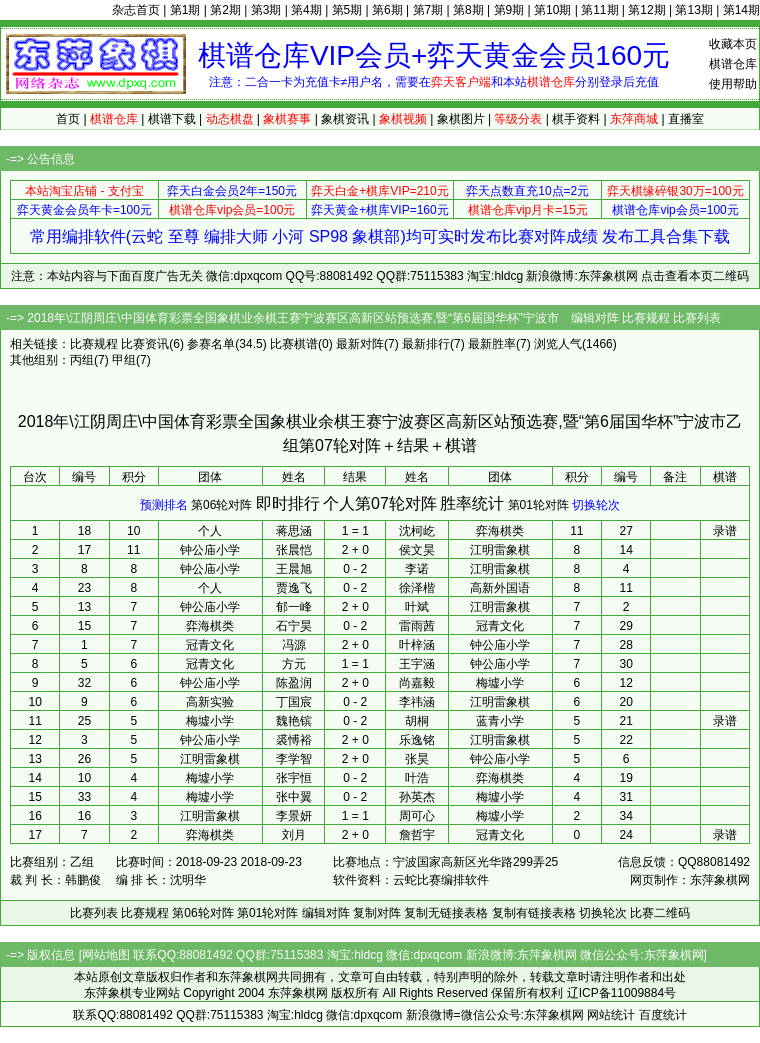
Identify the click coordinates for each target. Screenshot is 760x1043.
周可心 (417, 816)
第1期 (185, 10)
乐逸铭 (417, 740)
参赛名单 (211, 344)
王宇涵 (417, 664)
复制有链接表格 (534, 913)
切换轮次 (596, 505)
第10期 (552, 10)
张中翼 (294, 797)
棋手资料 (576, 119)
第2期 (225, 10)
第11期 (599, 10)
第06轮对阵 (221, 505)
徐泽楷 (417, 588)
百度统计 (663, 1015)
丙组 (82, 360)
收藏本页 (733, 44)
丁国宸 (294, 702)
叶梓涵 (417, 645)
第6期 (387, 10)
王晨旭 (294, 569)
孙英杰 (417, 797)
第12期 (646, 10)
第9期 (509, 10)
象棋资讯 (345, 119)
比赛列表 (697, 318)
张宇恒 (294, 778)
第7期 (428, 10)
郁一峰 (294, 607)
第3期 (266, 10)
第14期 (741, 10)
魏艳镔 (294, 721)
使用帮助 (733, 84)
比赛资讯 (145, 344)
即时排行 (288, 503)
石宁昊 (294, 626)
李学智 (294, 759)
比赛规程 (646, 318)
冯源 (294, 645)
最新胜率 (492, 344)
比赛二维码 (660, 913)
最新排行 (426, 344)
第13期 (693, 10)
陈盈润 (294, 683)
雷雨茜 (417, 626)
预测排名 (164, 505)
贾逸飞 (294, 588)
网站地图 (106, 955)
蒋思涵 (294, 531)
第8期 (468, 10)
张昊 (417, 759)
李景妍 (294, 816)
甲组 (124, 360)
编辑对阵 (595, 318)
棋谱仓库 (733, 64)
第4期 (306, 10)
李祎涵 (417, 702)
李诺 (417, 569)
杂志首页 (136, 10)
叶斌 (417, 607)
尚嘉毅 (417, 683)
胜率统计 (472, 503)
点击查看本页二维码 (695, 276)
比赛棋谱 (294, 344)
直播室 (686, 119)
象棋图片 (461, 119)
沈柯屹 (417, 531)
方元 (294, 664)
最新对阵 (360, 344)
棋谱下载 (172, 119)
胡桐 (417, 721)
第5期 (347, 10)
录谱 (725, 531)
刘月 (294, 835)
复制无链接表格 (446, 913)
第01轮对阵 (538, 505)
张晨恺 (294, 550)
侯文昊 (417, 550)
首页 (68, 119)
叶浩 (417, 778)
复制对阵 (377, 913)
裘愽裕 (294, 740)
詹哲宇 (417, 835)
